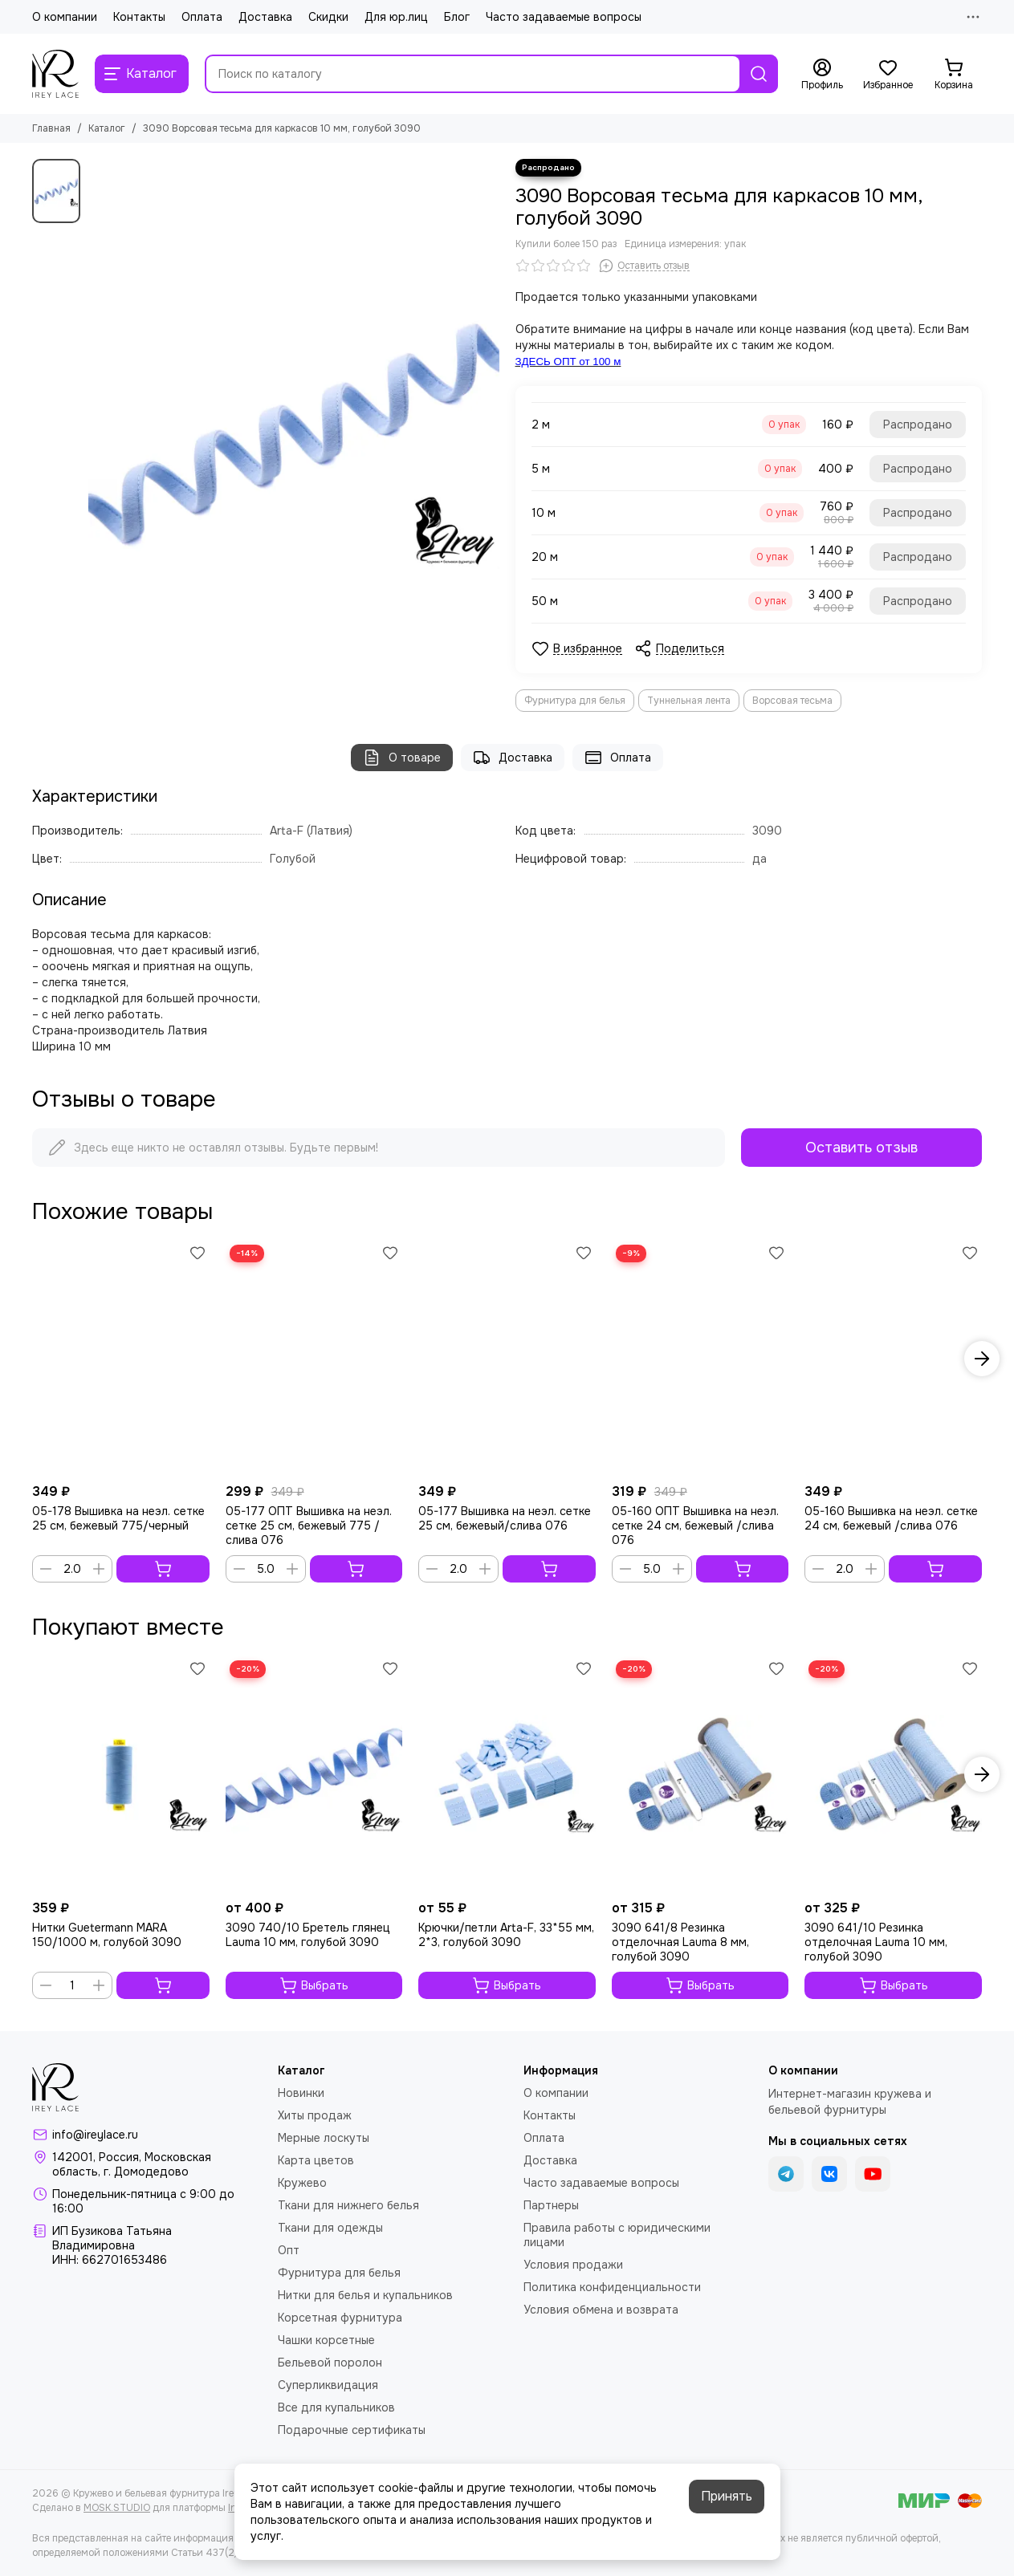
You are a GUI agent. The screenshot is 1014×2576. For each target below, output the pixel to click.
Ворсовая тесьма (792, 700)
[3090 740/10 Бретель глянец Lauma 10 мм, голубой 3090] (314, 1773)
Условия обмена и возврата (600, 2309)
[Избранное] (888, 74)
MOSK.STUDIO (116, 2507)
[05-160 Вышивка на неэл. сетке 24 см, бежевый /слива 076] (893, 1358)
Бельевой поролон (330, 2362)
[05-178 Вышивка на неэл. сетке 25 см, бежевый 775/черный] (121, 1358)
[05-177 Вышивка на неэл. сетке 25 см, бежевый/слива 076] (507, 1358)
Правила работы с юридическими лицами (617, 2234)
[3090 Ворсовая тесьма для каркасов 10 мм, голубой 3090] (293, 432)
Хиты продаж (315, 2115)
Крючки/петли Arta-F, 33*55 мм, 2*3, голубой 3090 (506, 1934)
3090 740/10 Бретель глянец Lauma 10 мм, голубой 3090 (308, 1934)
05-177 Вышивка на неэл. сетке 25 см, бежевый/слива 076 (504, 1518)
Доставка (265, 17)
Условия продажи (573, 2264)
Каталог (106, 128)
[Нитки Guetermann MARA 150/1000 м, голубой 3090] (121, 1773)
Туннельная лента (689, 700)
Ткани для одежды (330, 2227)
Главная (51, 128)
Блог (457, 17)
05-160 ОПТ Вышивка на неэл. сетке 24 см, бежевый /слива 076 (695, 1525)
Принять (726, 2496)
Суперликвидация (328, 2385)
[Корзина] (954, 74)
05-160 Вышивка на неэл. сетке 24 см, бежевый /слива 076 (891, 1518)
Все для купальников (336, 2407)
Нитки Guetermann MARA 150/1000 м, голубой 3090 (106, 1934)
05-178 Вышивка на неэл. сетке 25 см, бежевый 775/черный (118, 1518)
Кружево (302, 2183)
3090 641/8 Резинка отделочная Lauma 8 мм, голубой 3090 (680, 1942)
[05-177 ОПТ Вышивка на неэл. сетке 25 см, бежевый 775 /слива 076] (314, 1358)
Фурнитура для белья (574, 700)
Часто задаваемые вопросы (563, 17)
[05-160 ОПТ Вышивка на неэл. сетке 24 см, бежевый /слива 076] (700, 1358)
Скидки (328, 17)
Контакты (139, 17)
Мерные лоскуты (323, 2138)
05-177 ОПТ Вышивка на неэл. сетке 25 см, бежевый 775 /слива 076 (309, 1525)
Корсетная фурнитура (340, 2317)
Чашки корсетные (326, 2340)
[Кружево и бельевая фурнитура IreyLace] (55, 74)
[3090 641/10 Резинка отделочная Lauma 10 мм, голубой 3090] (893, 1773)
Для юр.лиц (396, 17)
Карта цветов (316, 2160)
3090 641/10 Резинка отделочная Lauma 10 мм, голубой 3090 (875, 1942)
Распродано (917, 424)
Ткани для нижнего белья (348, 2205)
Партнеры (551, 2205)
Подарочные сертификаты (352, 2430)
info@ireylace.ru (95, 2134)
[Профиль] (822, 74)
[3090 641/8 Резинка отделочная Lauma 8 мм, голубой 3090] (700, 1773)
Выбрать (313, 1985)
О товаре (402, 757)
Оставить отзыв (861, 1147)
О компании (64, 17)
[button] (982, 1358)
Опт (288, 2250)
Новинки (301, 2093)
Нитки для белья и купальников (365, 2295)
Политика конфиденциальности (612, 2287)
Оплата (201, 17)
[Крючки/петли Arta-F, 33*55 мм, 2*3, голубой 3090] (507, 1773)
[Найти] (758, 74)
